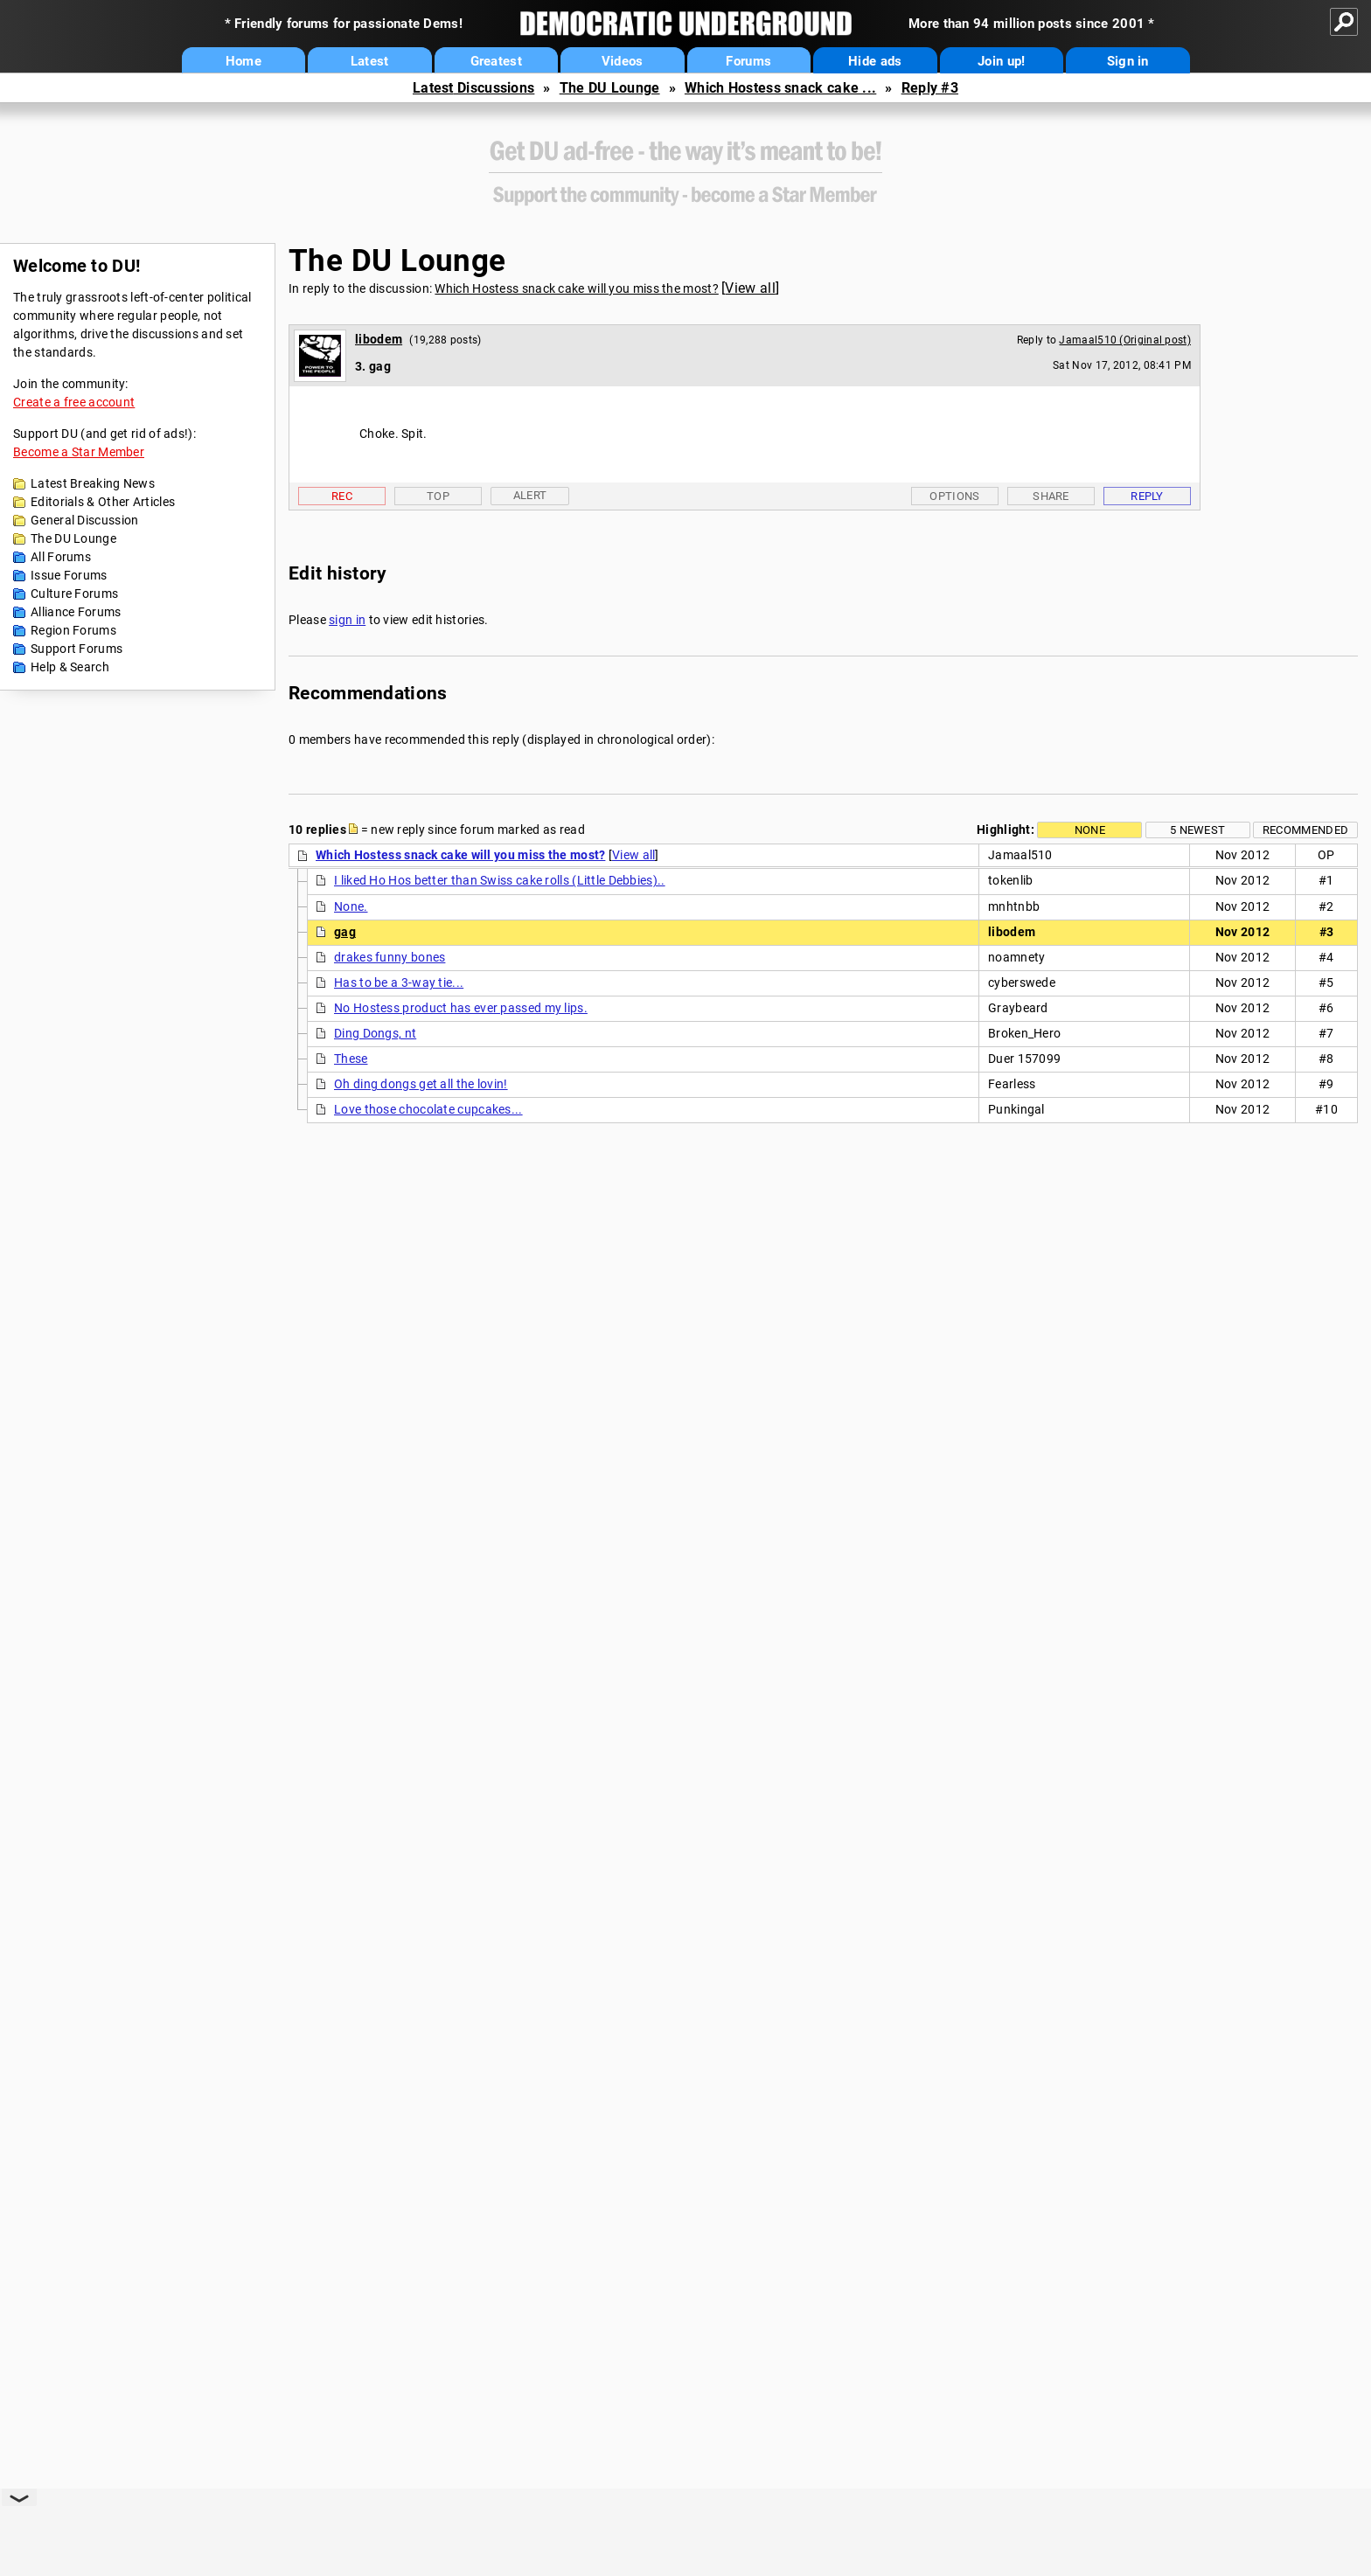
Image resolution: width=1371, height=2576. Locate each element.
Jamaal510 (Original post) (1125, 340)
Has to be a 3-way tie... (398, 982)
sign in (347, 620)
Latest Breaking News (93, 483)
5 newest (1197, 830)
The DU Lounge (610, 88)
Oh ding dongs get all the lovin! (421, 1084)
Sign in (1128, 61)
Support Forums (76, 649)
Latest (370, 61)
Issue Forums (69, 575)
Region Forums (73, 630)
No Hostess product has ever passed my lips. (461, 1008)
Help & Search (70, 667)
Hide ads (874, 61)
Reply (1147, 496)
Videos (623, 61)
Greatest (496, 61)
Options (954, 496)
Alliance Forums (76, 612)
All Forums (61, 557)
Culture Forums (74, 594)
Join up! (1001, 61)
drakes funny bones (389, 957)
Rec (341, 496)
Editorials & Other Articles (103, 502)
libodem (378, 339)
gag (345, 932)
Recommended (1305, 830)
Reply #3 (929, 88)
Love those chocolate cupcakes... (428, 1109)
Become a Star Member (78, 452)
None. (351, 906)
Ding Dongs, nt (375, 1033)
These (351, 1059)
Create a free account (74, 402)
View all (750, 288)
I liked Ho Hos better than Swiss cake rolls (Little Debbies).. (499, 880)
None (1090, 830)
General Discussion (84, 520)
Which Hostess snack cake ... (780, 88)
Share (1051, 496)
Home (243, 61)
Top (438, 496)
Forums (748, 61)
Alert (530, 495)
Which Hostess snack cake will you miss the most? (576, 288)
